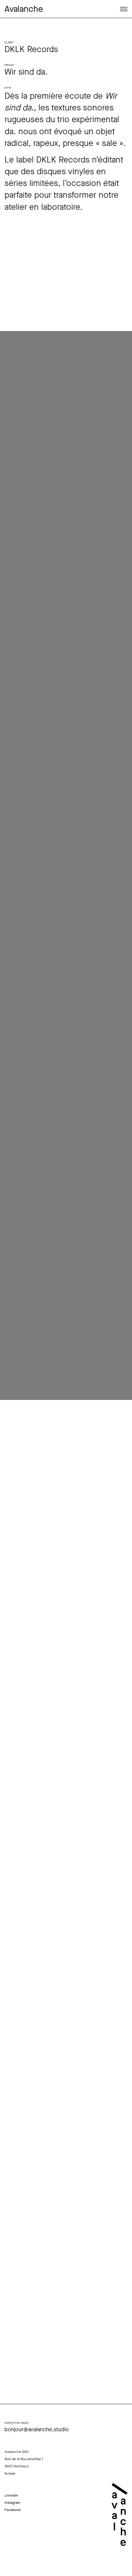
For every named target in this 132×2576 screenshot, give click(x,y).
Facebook (13, 2509)
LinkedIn (11, 2495)
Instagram (12, 2502)
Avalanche (24, 8)
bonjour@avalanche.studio (37, 2429)
